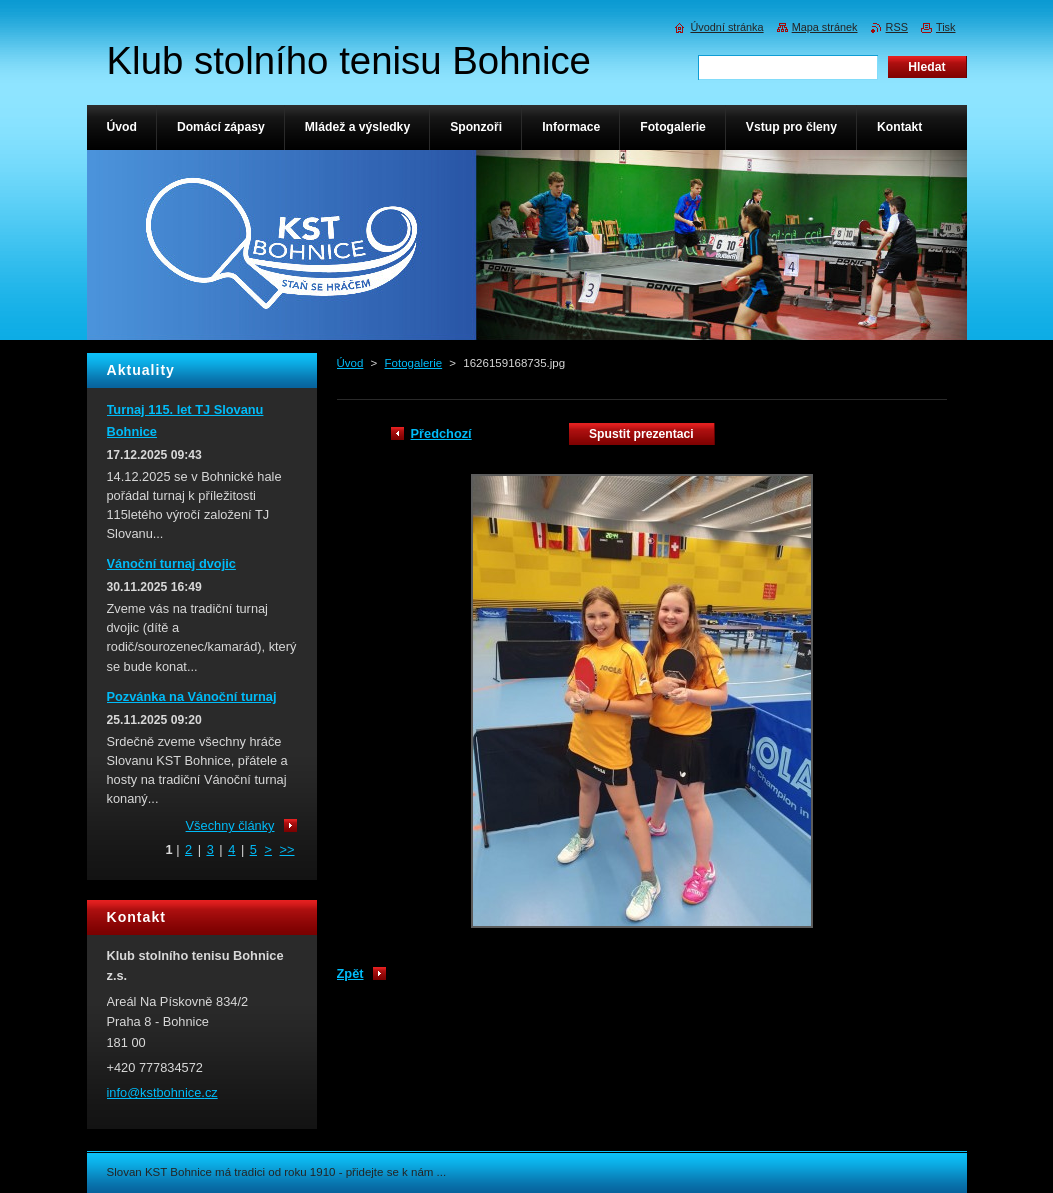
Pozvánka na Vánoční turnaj (192, 696)
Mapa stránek (825, 27)
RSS (897, 27)
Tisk (946, 27)
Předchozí (441, 433)
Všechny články (230, 825)
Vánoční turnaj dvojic (171, 563)
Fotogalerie (414, 363)
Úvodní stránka (726, 27)
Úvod (350, 363)
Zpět (350, 973)
